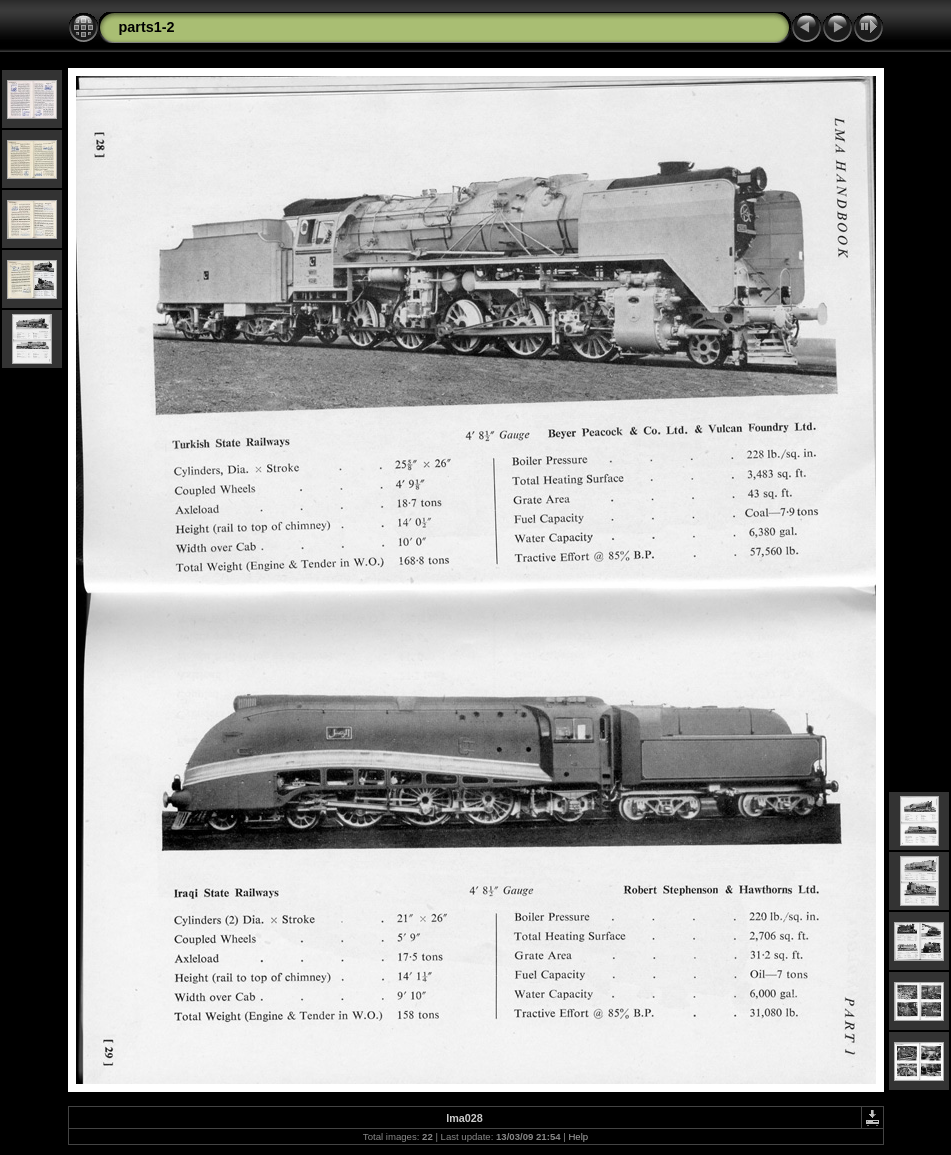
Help (578, 1136)
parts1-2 (147, 27)
